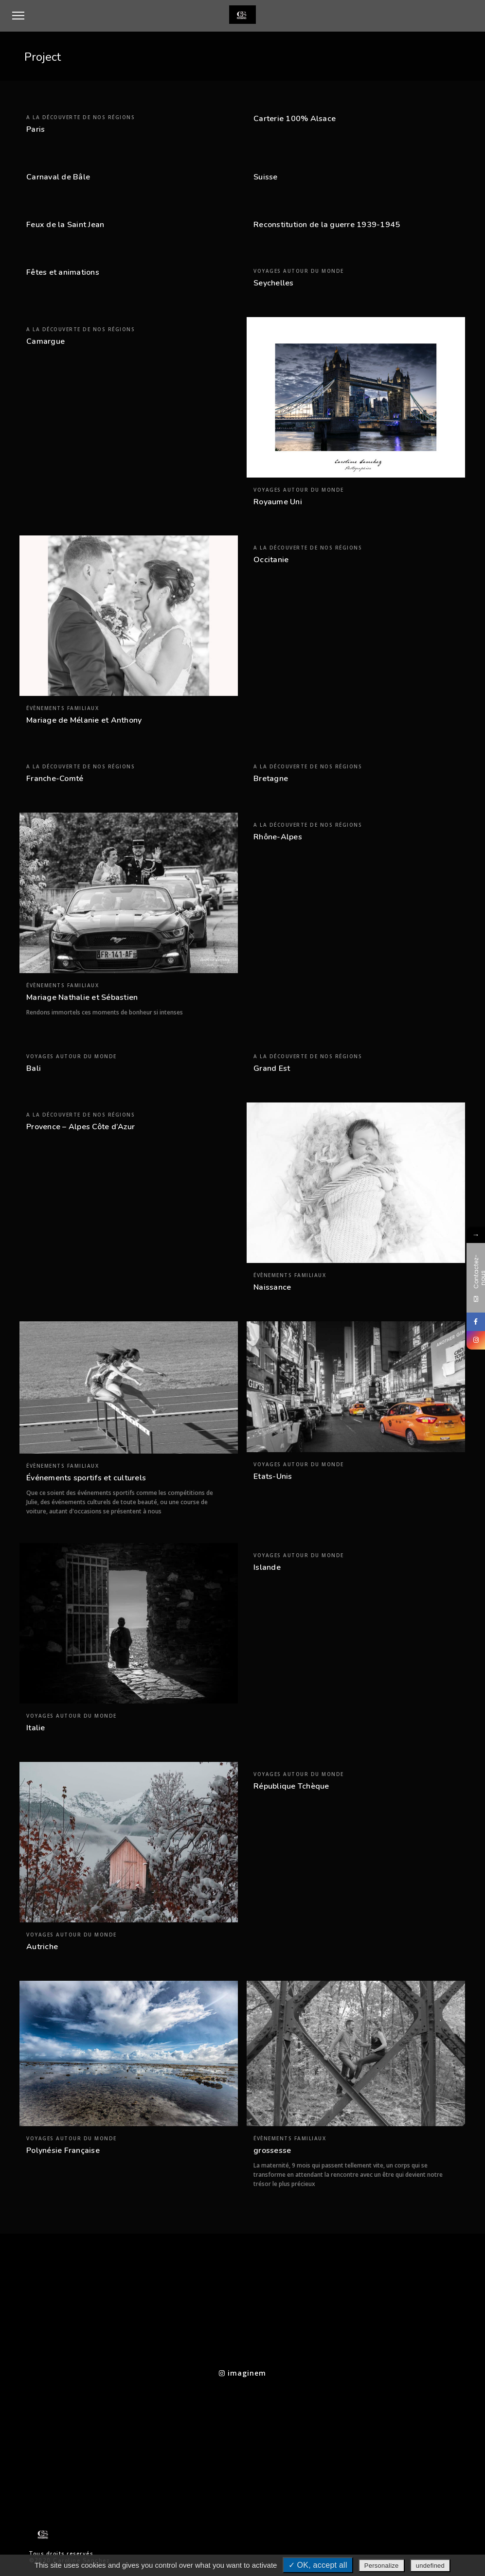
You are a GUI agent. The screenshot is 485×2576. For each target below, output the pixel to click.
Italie (35, 1728)
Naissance (272, 1287)
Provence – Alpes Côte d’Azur (80, 1126)
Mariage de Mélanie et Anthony (84, 720)
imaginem (242, 2373)
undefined (430, 2565)
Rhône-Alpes (277, 837)
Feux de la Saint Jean (65, 224)
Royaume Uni (277, 502)
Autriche (42, 1946)
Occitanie (270, 559)
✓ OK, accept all (317, 2565)
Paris (35, 129)
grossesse (272, 2150)
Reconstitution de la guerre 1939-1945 (326, 224)
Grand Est (271, 1068)
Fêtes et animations (62, 272)
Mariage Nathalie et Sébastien (82, 997)
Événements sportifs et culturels (86, 1478)
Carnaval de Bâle (58, 177)
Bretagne (270, 778)
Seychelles (273, 283)
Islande (267, 1567)
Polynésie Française (63, 2150)
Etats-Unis (272, 1476)
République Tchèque (291, 1786)
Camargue (45, 341)
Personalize (381, 2565)
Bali (33, 1068)
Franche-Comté (54, 778)
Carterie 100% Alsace (294, 118)
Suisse (265, 177)
